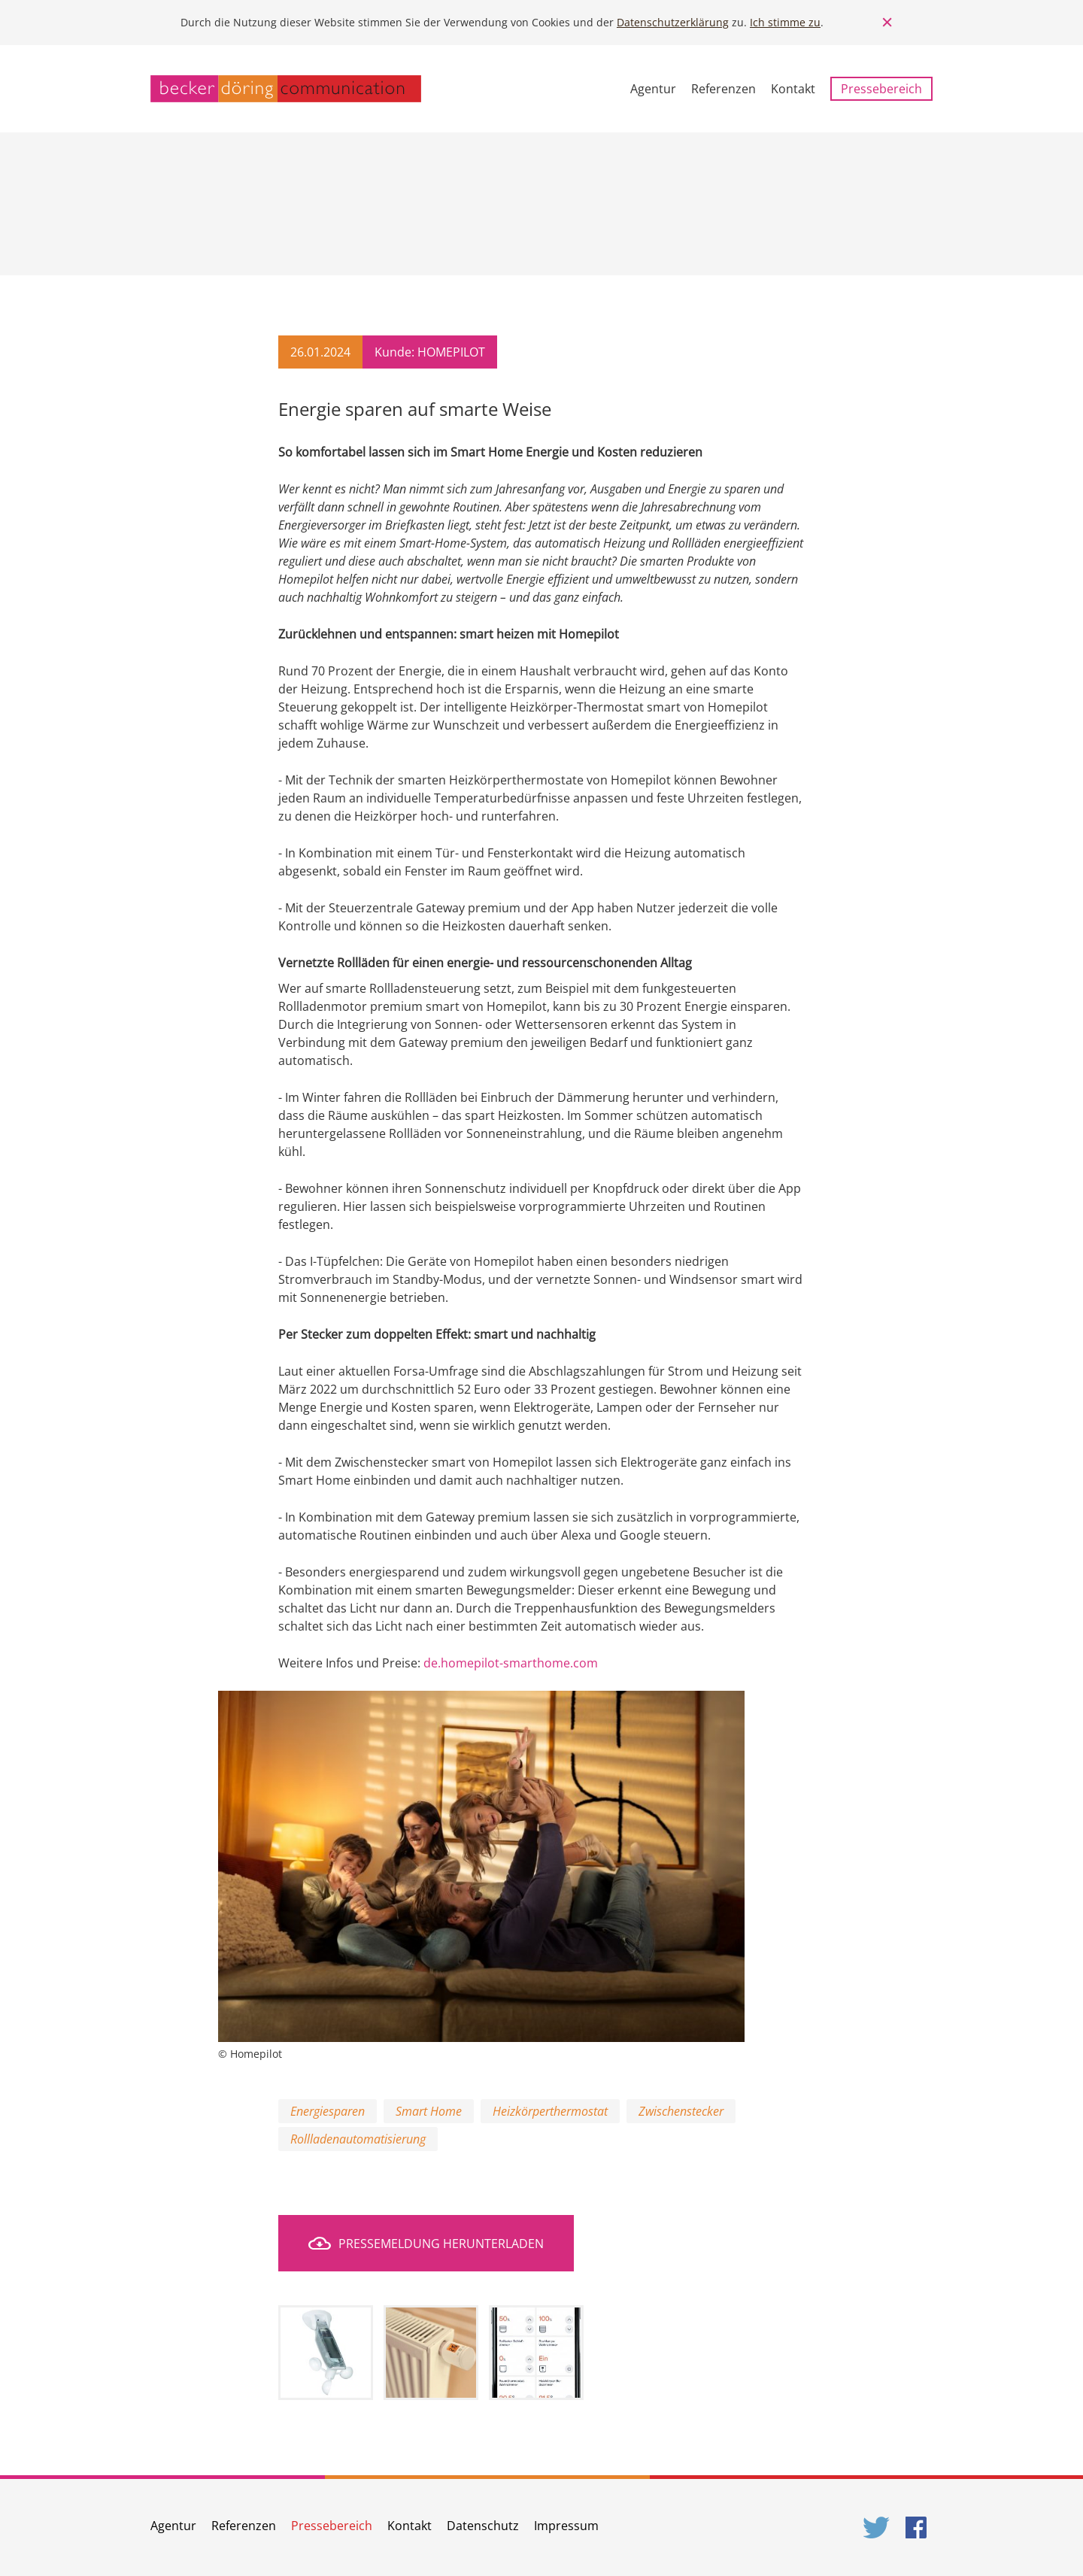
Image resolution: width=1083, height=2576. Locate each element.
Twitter (876, 2527)
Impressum (566, 2525)
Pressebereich (881, 88)
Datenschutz (483, 2525)
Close (887, 23)
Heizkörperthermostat (550, 2111)
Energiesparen (327, 2111)
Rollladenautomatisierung (358, 2139)
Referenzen (723, 88)
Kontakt (793, 88)
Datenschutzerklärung (673, 22)
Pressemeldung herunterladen (441, 2243)
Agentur (653, 88)
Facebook (919, 2527)
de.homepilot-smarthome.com (510, 1663)
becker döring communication (285, 88)
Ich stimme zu (785, 22)
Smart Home (429, 2111)
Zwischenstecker (681, 2111)
